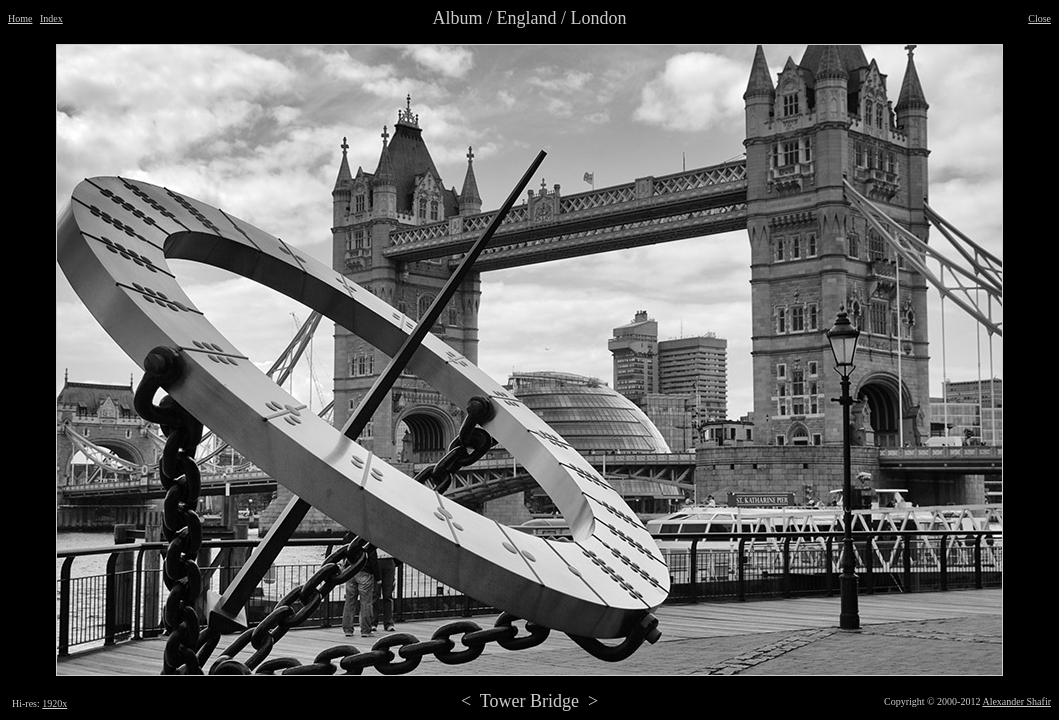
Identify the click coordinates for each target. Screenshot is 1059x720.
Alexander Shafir (1016, 701)
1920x (54, 703)
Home (20, 18)
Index (51, 18)
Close (1039, 18)
